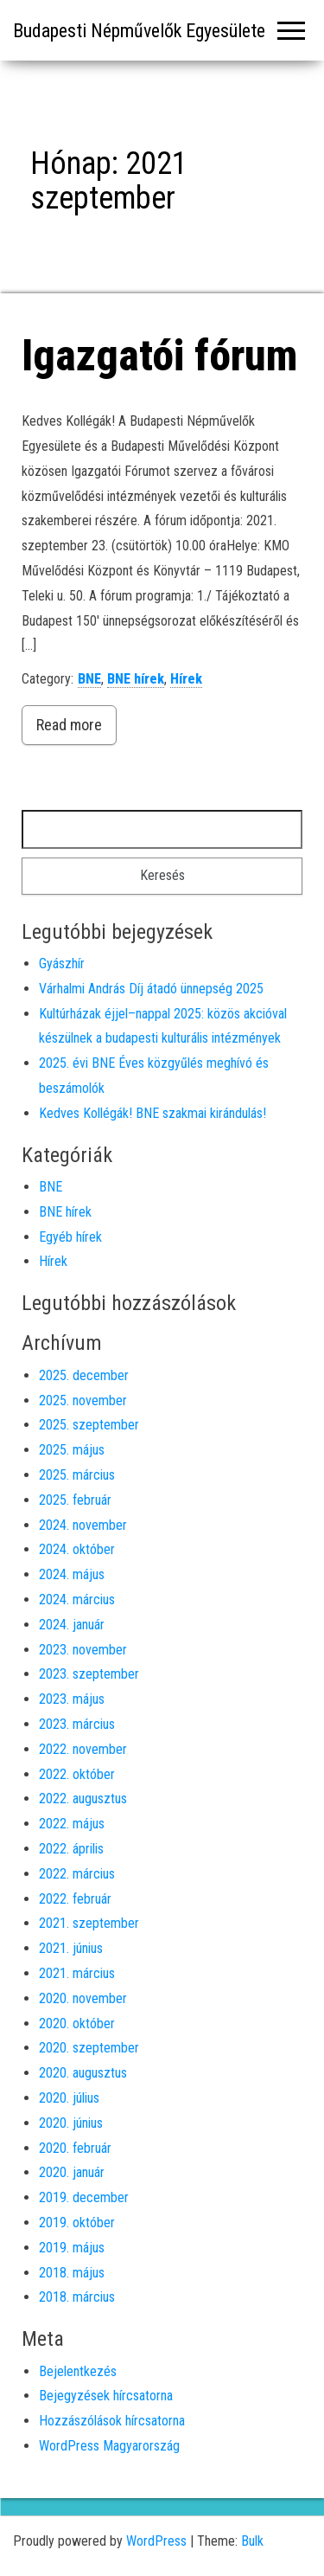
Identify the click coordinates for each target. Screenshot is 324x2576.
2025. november (83, 1400)
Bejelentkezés (78, 2371)
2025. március (77, 1475)
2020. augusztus (83, 2073)
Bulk (252, 2541)
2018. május (72, 2272)
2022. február (75, 1899)
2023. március (77, 1724)
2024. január (72, 1624)
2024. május (72, 1574)
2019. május (72, 2247)
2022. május (72, 1823)
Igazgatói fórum (159, 356)
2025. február (75, 1500)
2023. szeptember (89, 1674)
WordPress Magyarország (109, 2446)
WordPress (156, 2541)
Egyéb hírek (70, 1237)
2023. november (83, 1649)
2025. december (84, 1375)
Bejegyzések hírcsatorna (106, 2395)
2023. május (72, 1699)
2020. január (72, 2172)
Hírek (186, 679)
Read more (69, 725)
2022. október (77, 1774)
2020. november (83, 1998)
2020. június (71, 2123)
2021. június (71, 1948)
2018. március (77, 2297)
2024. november (83, 1525)
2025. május (72, 1450)
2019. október (77, 2222)
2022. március (77, 1874)
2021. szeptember (89, 1923)
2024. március (77, 1599)
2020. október (77, 2023)
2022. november (83, 1749)
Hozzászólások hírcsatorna (112, 2420)
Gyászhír (62, 963)
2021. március (77, 1973)
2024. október (77, 1549)
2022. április (71, 1848)
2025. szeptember (89, 1424)
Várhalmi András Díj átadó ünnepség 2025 (151, 988)
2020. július (69, 2098)
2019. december (84, 2197)
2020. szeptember (89, 2048)
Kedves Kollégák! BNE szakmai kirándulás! (152, 1113)
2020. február (75, 2148)
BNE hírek (135, 679)
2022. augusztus (83, 1798)
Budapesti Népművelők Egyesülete (139, 31)
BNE (89, 679)
